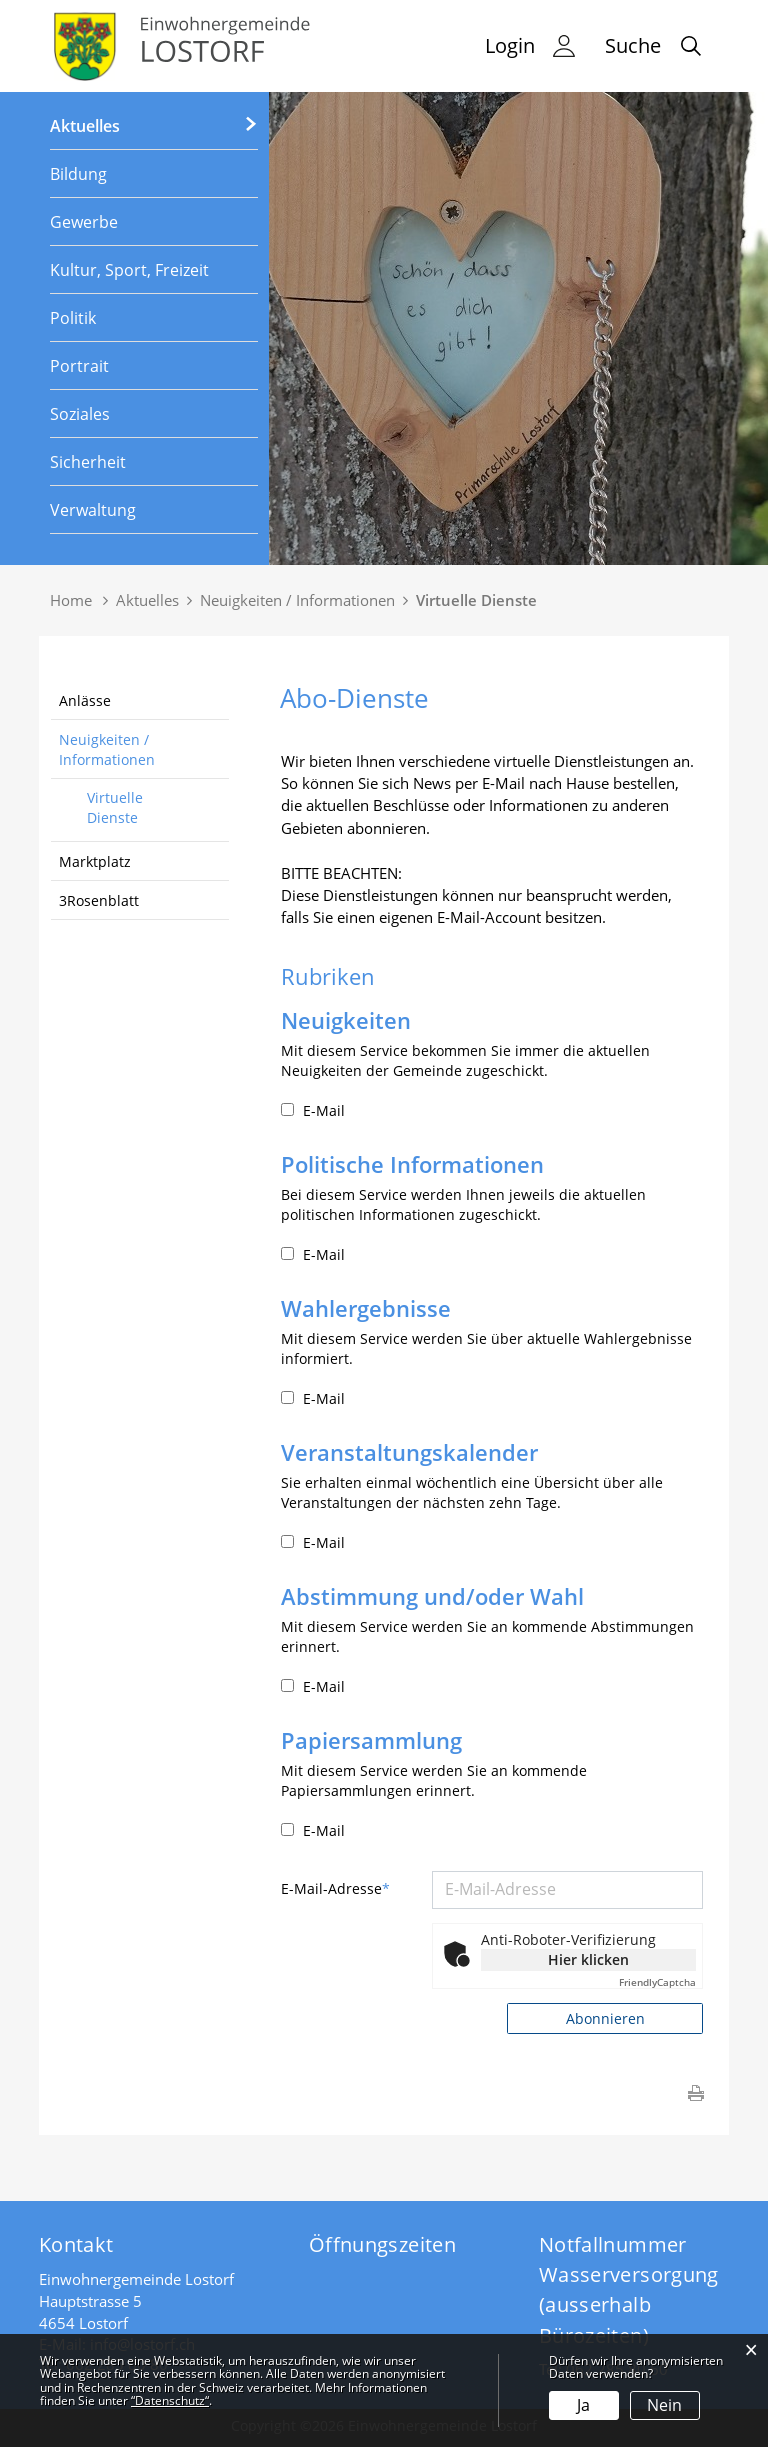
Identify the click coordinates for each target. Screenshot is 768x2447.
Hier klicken (588, 1959)
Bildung (78, 174)
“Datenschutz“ (170, 2400)
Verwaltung (93, 510)
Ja (583, 2405)
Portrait (79, 366)
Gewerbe (84, 222)
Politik (73, 318)
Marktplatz (95, 861)
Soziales (80, 414)
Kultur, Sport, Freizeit (129, 270)
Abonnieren (605, 2018)
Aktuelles (85, 126)
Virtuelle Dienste (115, 807)
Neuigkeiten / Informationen (107, 749)
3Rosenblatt (99, 900)
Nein (664, 2405)
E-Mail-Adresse (335, 1888)
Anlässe (85, 700)
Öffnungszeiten (382, 2244)
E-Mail (313, 1110)
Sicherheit (88, 462)
